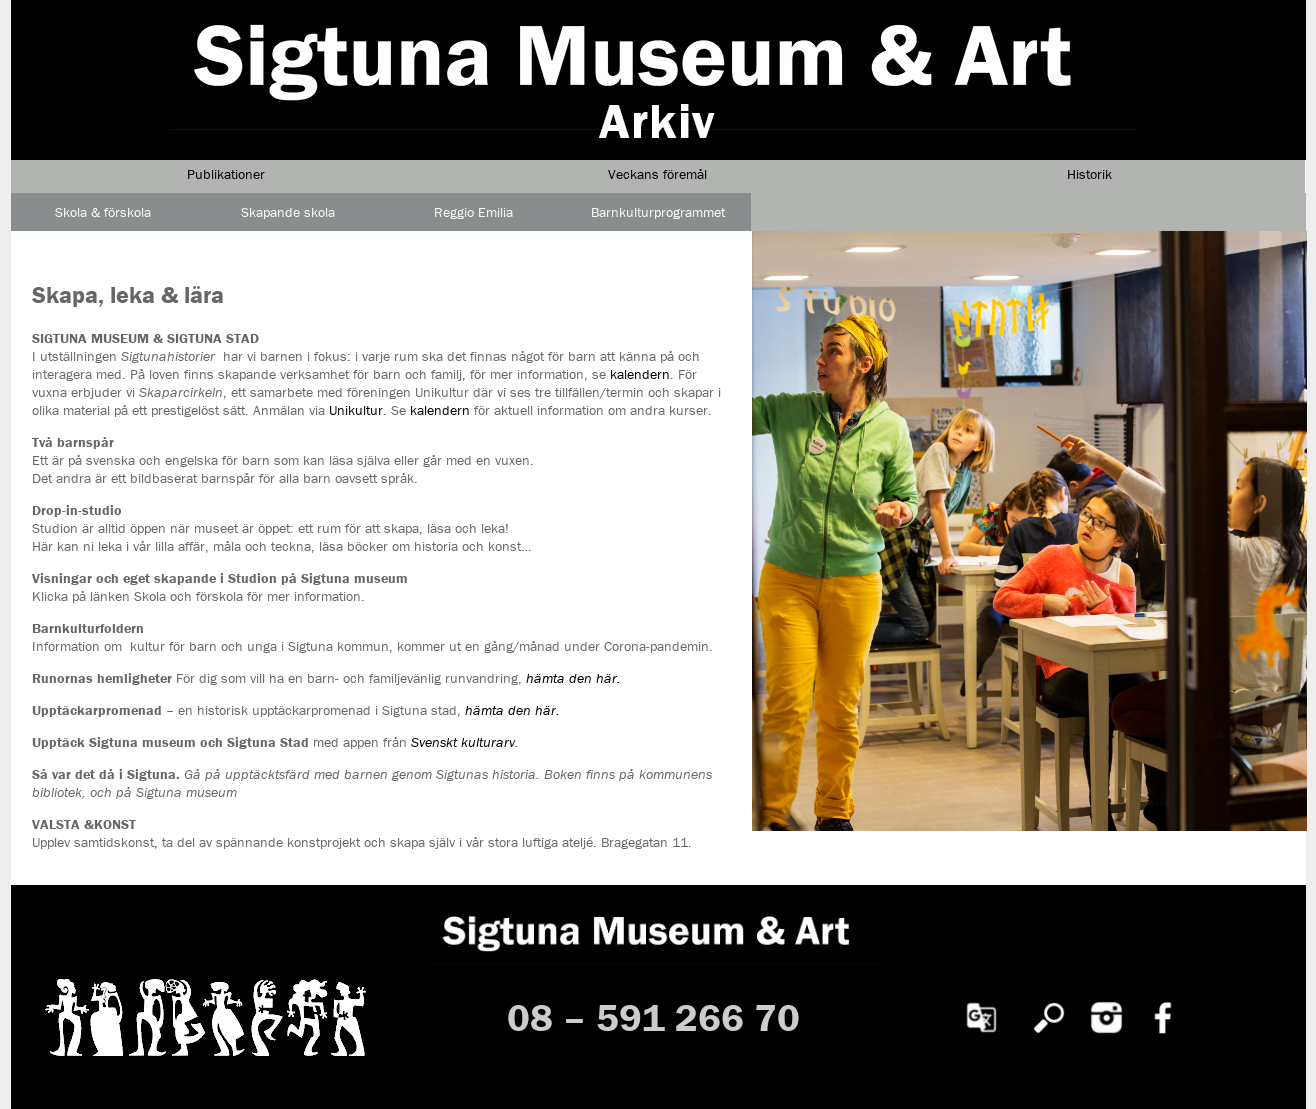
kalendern (640, 374)
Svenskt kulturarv (463, 742)
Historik (1089, 174)
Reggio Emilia (473, 212)
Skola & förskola (103, 212)
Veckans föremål (657, 174)
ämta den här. (516, 710)
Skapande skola (288, 212)
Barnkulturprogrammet (658, 212)
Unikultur (356, 410)
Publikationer (226, 174)
